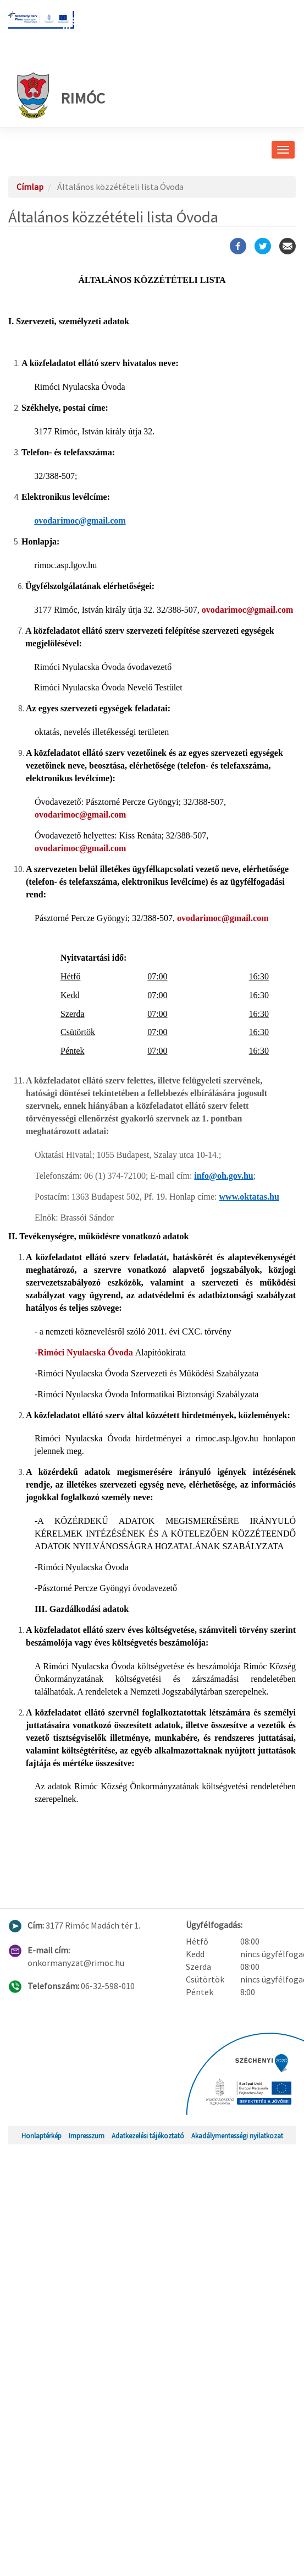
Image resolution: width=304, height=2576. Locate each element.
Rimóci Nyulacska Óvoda (86, 1352)
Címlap (29, 186)
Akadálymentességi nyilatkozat (237, 2135)
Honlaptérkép (41, 2135)
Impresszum (86, 2135)
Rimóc (60, 95)
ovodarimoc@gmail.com (247, 609)
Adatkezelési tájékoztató (148, 2135)
